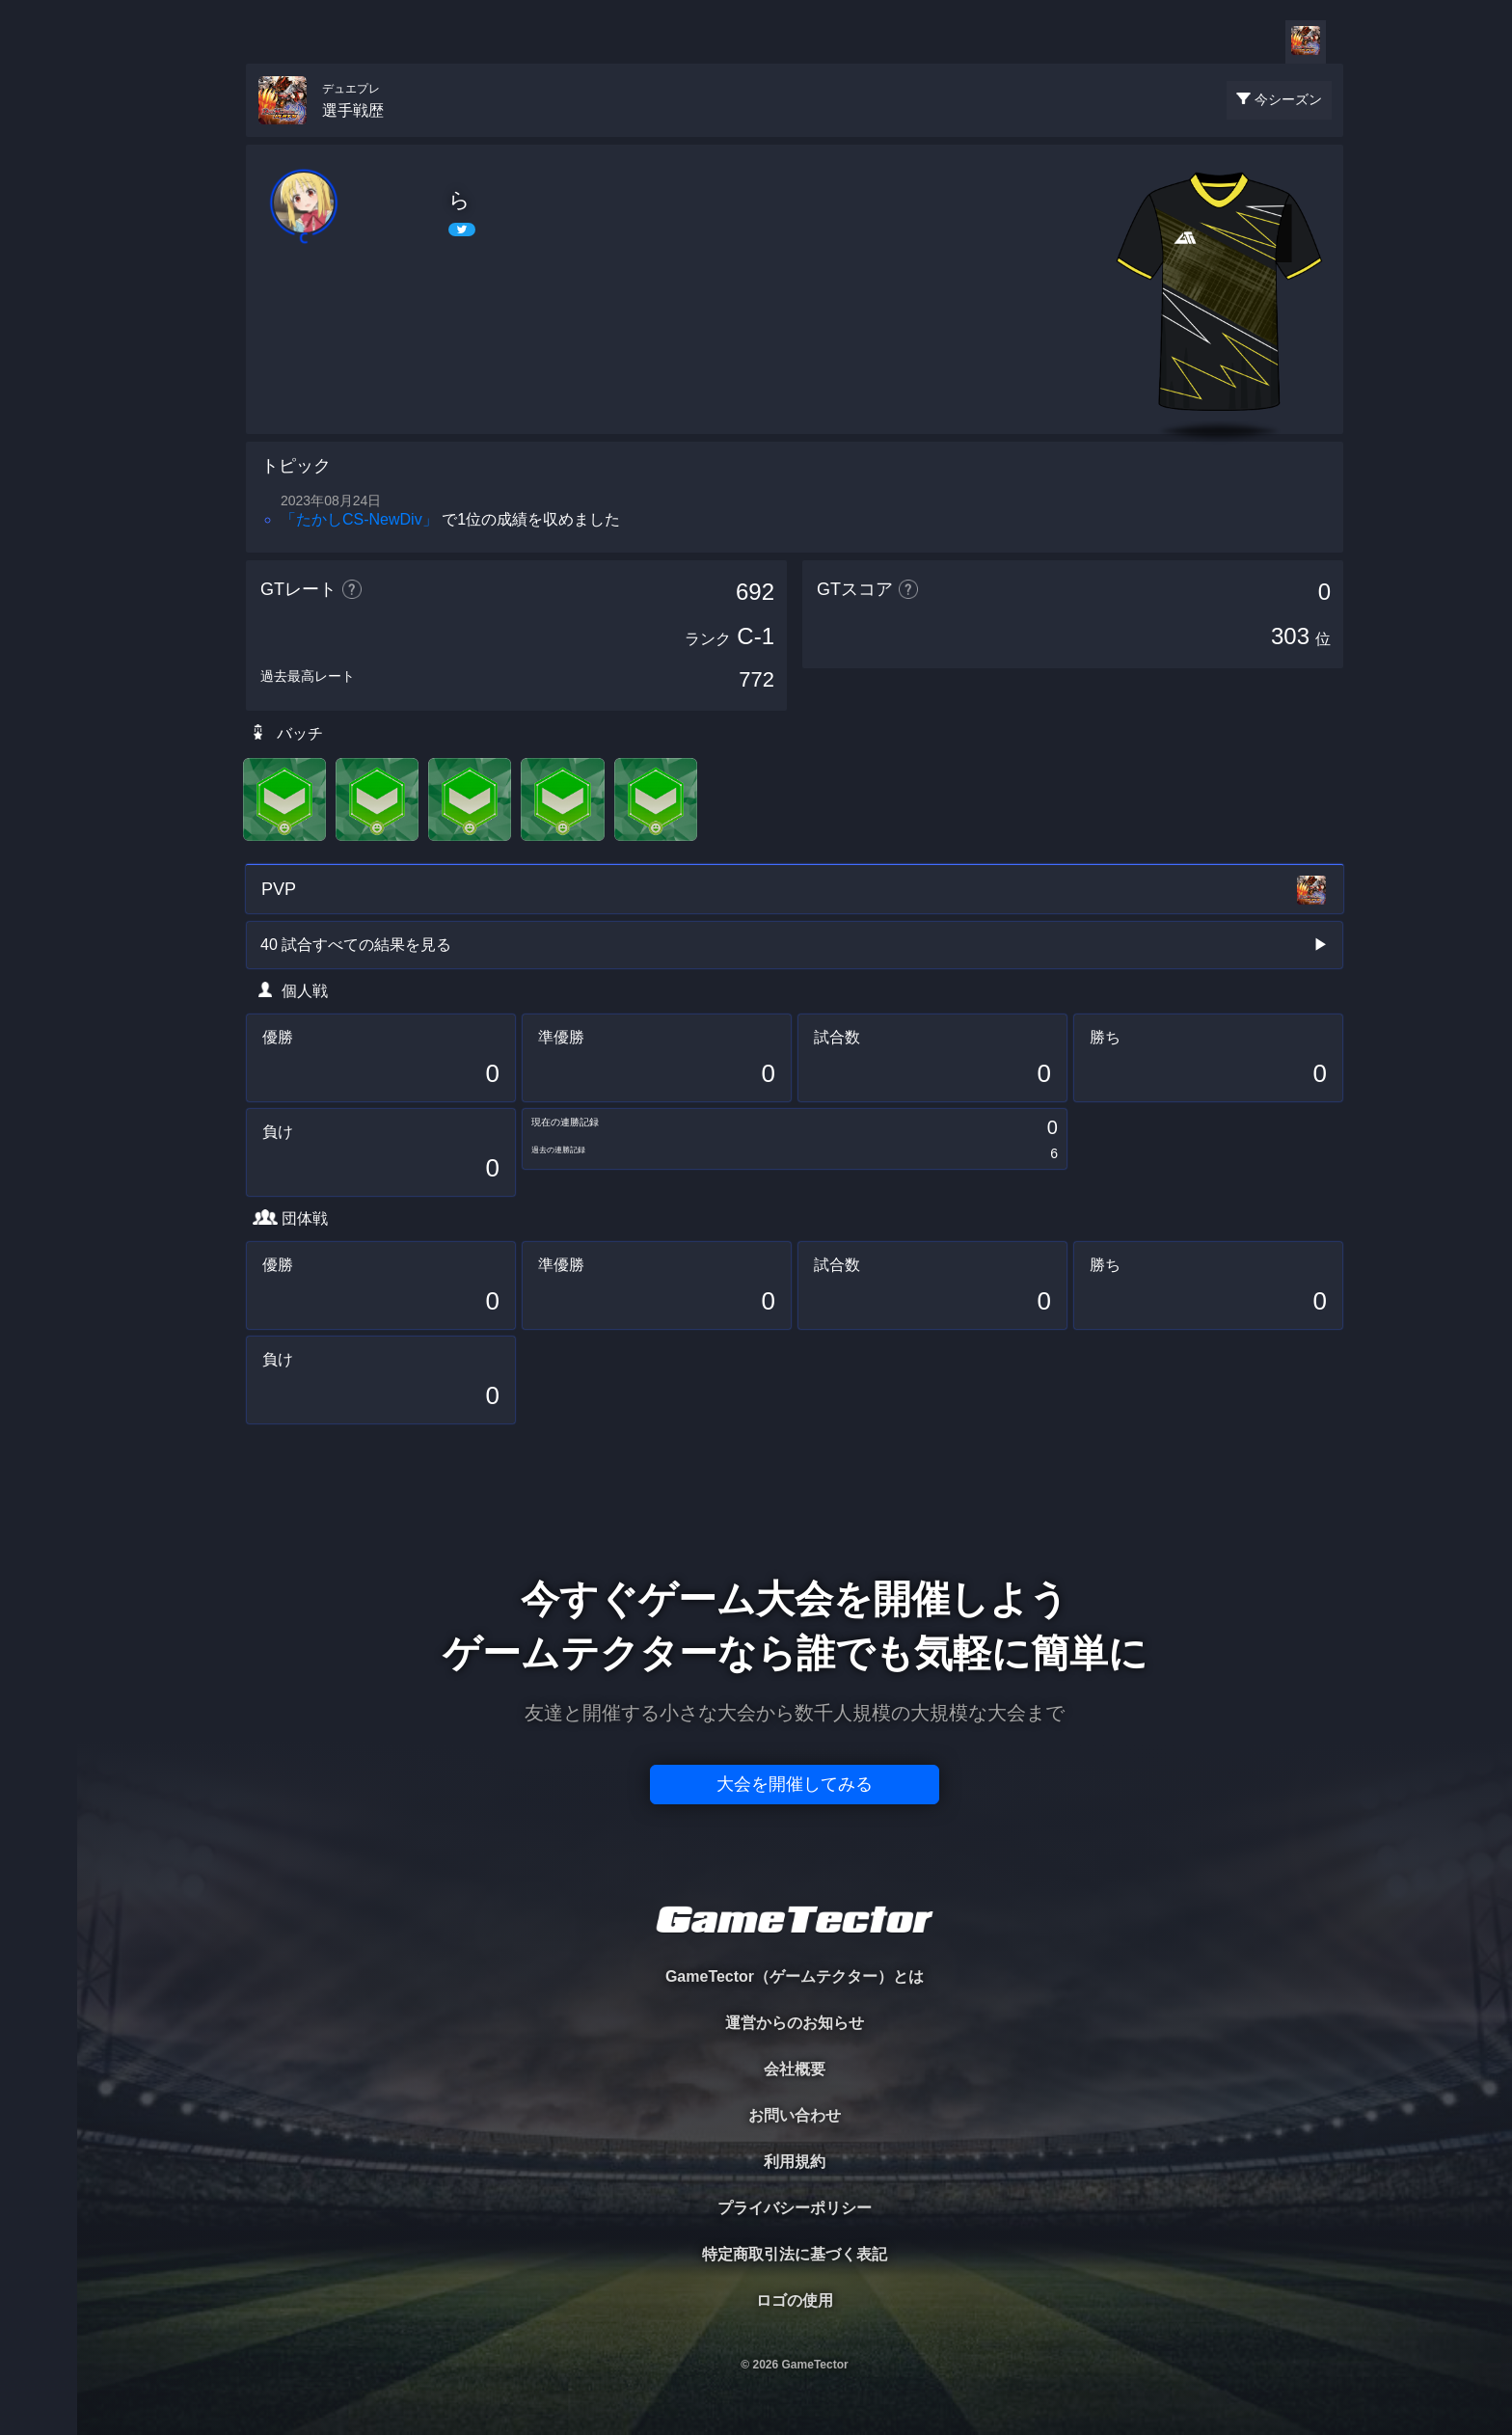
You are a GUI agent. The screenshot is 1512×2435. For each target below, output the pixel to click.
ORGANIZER (39, 294)
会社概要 (794, 2069)
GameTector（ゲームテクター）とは (794, 1976)
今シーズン (1288, 99)
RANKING (38, 373)
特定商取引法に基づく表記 (794, 2254)
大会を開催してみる (794, 1784)
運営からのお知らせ (794, 2023)
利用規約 (794, 2161)
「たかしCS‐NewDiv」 (359, 519)
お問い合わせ (794, 2115)
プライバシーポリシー (794, 2208)
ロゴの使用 (794, 2300)
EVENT (38, 452)
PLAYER (39, 215)
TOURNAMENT (38, 136)
